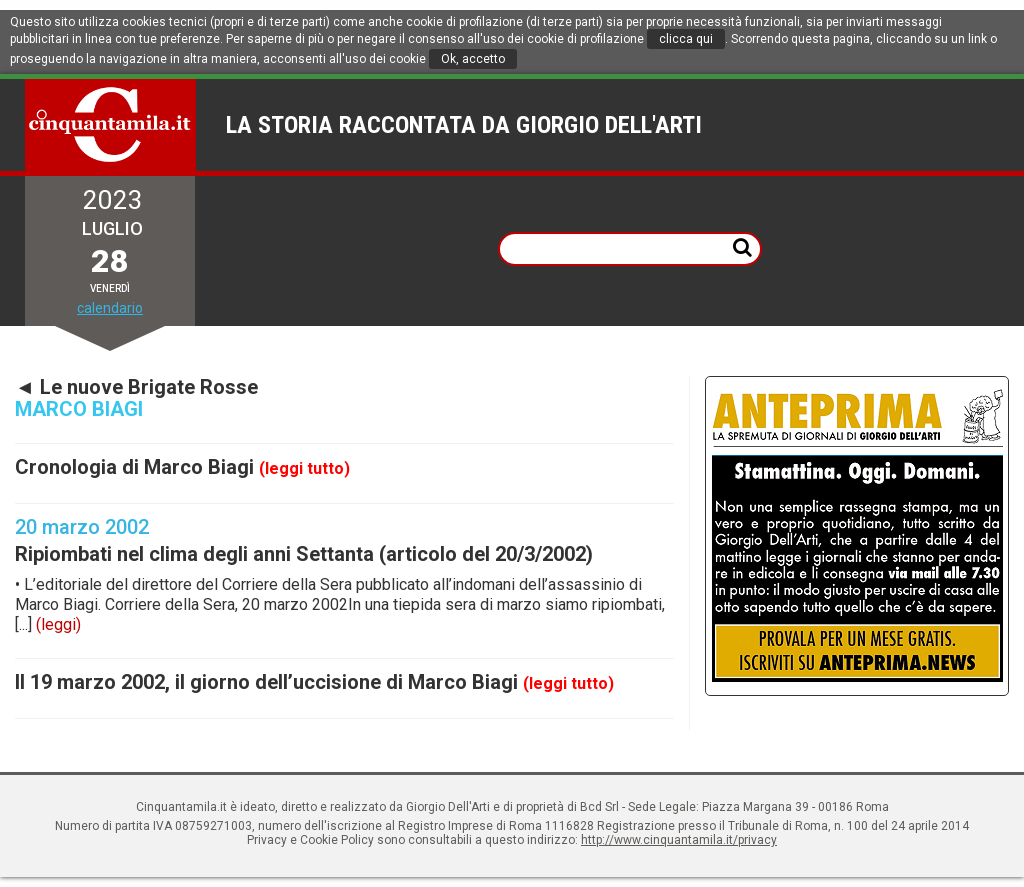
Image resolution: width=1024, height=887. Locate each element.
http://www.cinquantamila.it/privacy (679, 840)
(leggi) (58, 624)
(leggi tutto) (304, 468)
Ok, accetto (473, 59)
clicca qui (686, 39)
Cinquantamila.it (111, 125)
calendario (110, 308)
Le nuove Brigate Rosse (149, 387)
